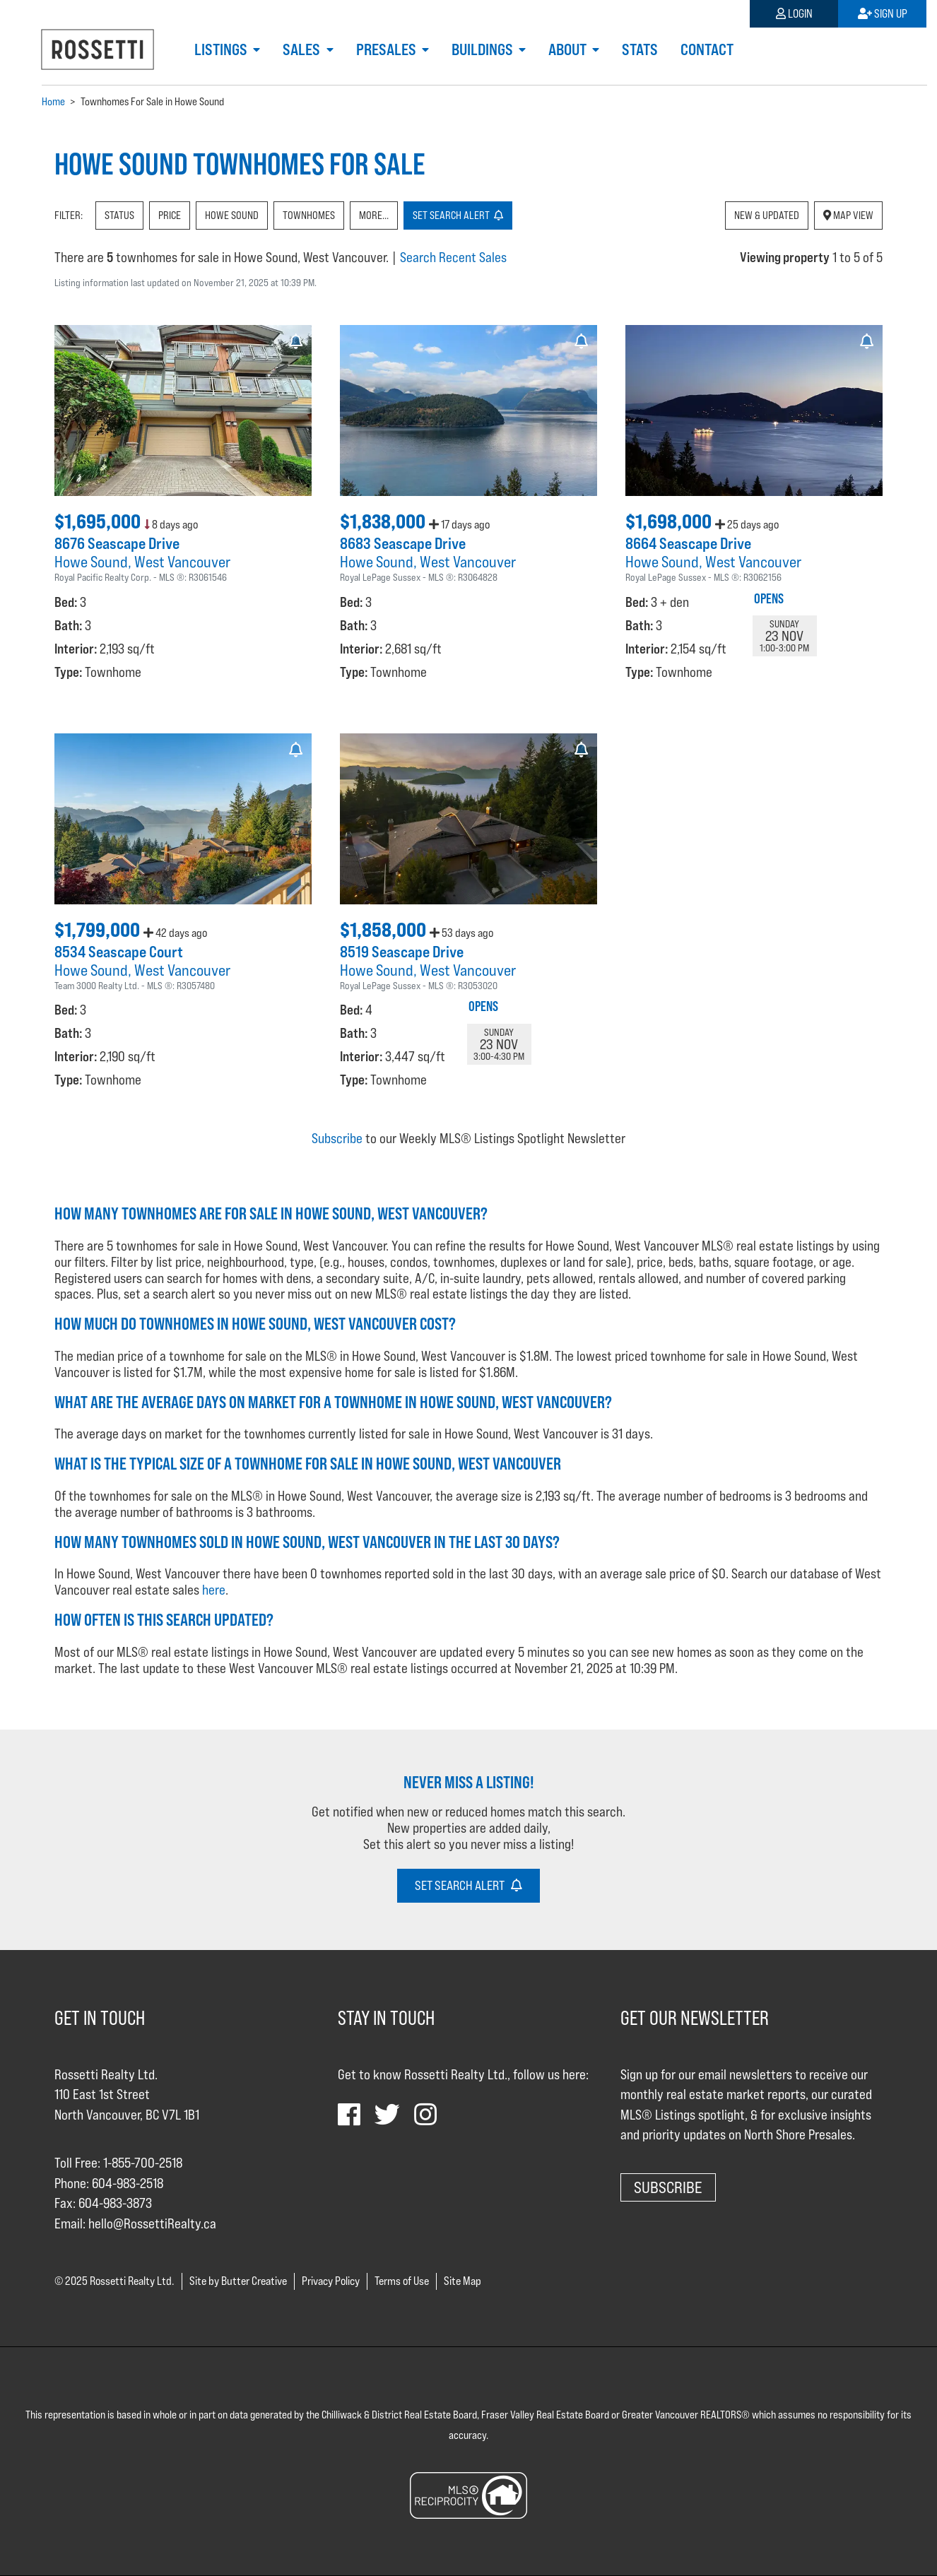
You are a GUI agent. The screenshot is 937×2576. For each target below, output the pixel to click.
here (213, 1589)
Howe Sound (232, 215)
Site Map (462, 2281)
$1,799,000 (98, 930)
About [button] (568, 49)
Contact (706, 49)
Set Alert (458, 215)
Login (794, 13)
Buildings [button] (484, 49)
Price (169, 215)
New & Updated (766, 215)
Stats (640, 49)
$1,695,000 (99, 521)
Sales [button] (303, 49)
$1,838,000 (384, 521)
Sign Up (882, 13)
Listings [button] (222, 49)
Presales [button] (387, 49)
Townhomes (309, 215)
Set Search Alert (468, 1885)
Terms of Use (402, 2281)
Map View (848, 215)
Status (119, 215)
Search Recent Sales (453, 257)
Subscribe (337, 1138)
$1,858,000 (385, 930)
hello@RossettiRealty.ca (152, 2223)
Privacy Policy (331, 2281)
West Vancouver (182, 562)
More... (374, 215)
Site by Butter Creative (238, 2281)
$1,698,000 (670, 521)
